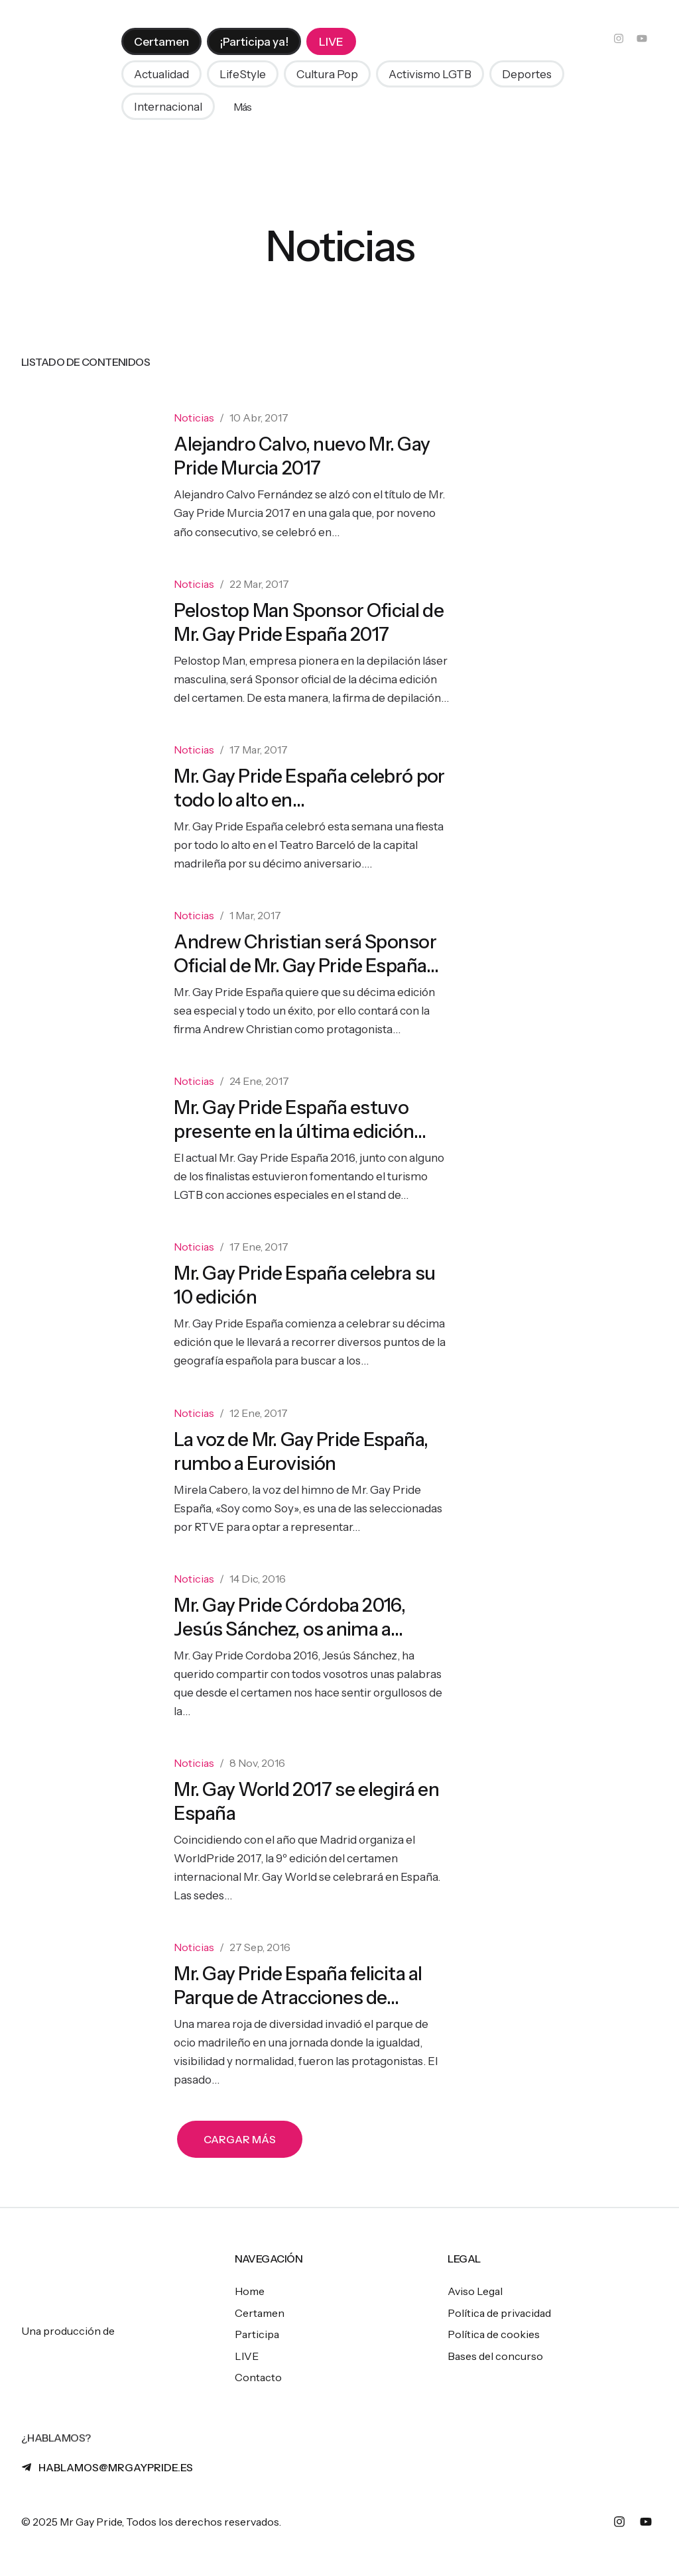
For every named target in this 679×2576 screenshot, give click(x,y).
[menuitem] (161, 43)
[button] (161, 75)
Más (242, 108)
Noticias (194, 417)
